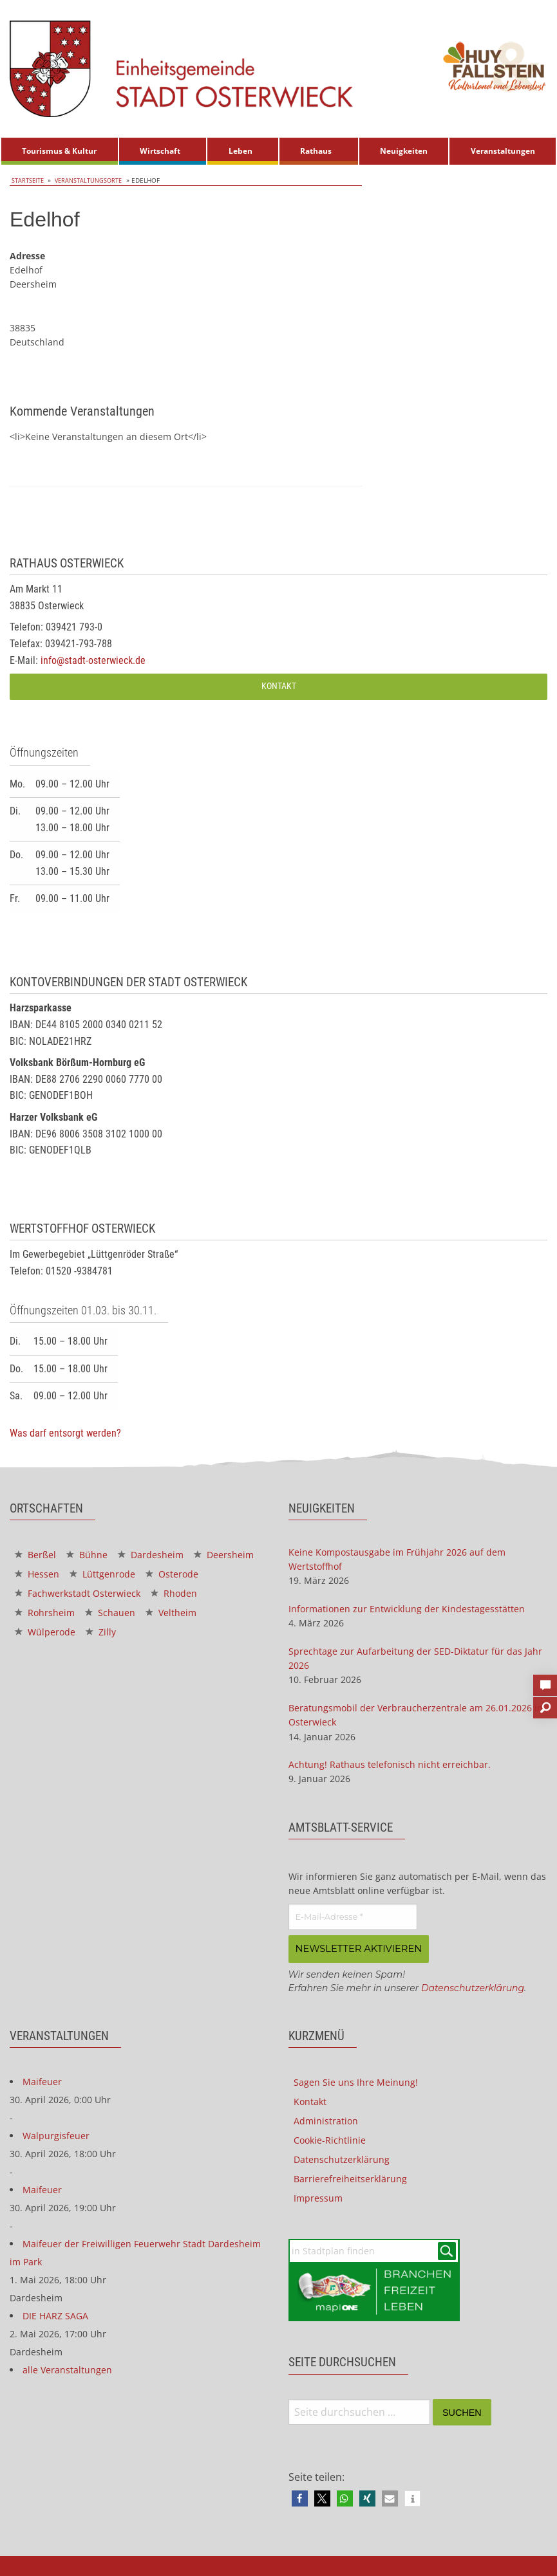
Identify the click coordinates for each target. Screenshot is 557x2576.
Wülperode (45, 1632)
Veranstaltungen (503, 151)
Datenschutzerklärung (472, 1986)
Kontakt (278, 686)
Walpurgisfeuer (56, 2134)
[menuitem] (59, 151)
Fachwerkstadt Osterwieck (77, 1593)
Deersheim (224, 1555)
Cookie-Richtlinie (330, 2139)
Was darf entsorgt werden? (65, 1433)
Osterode (172, 1574)
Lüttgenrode (102, 1574)
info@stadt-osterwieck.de (93, 660)
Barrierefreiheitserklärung (350, 2177)
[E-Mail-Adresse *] (352, 1917)
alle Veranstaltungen (67, 2368)
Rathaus (316, 151)
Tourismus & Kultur (59, 151)
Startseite (27, 180)
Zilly (101, 1632)
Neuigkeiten (404, 151)
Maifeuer (42, 2080)
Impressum (318, 2197)
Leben (240, 151)
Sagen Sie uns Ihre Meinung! (356, 2081)
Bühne (87, 1555)
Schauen (110, 1612)
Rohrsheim (45, 1612)
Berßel (35, 1555)
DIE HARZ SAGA (55, 2314)
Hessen (37, 1574)
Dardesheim (151, 1555)
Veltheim (171, 1612)
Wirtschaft (160, 151)
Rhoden (174, 1593)
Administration (326, 2119)
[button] (300, 2498)
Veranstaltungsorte (88, 180)
